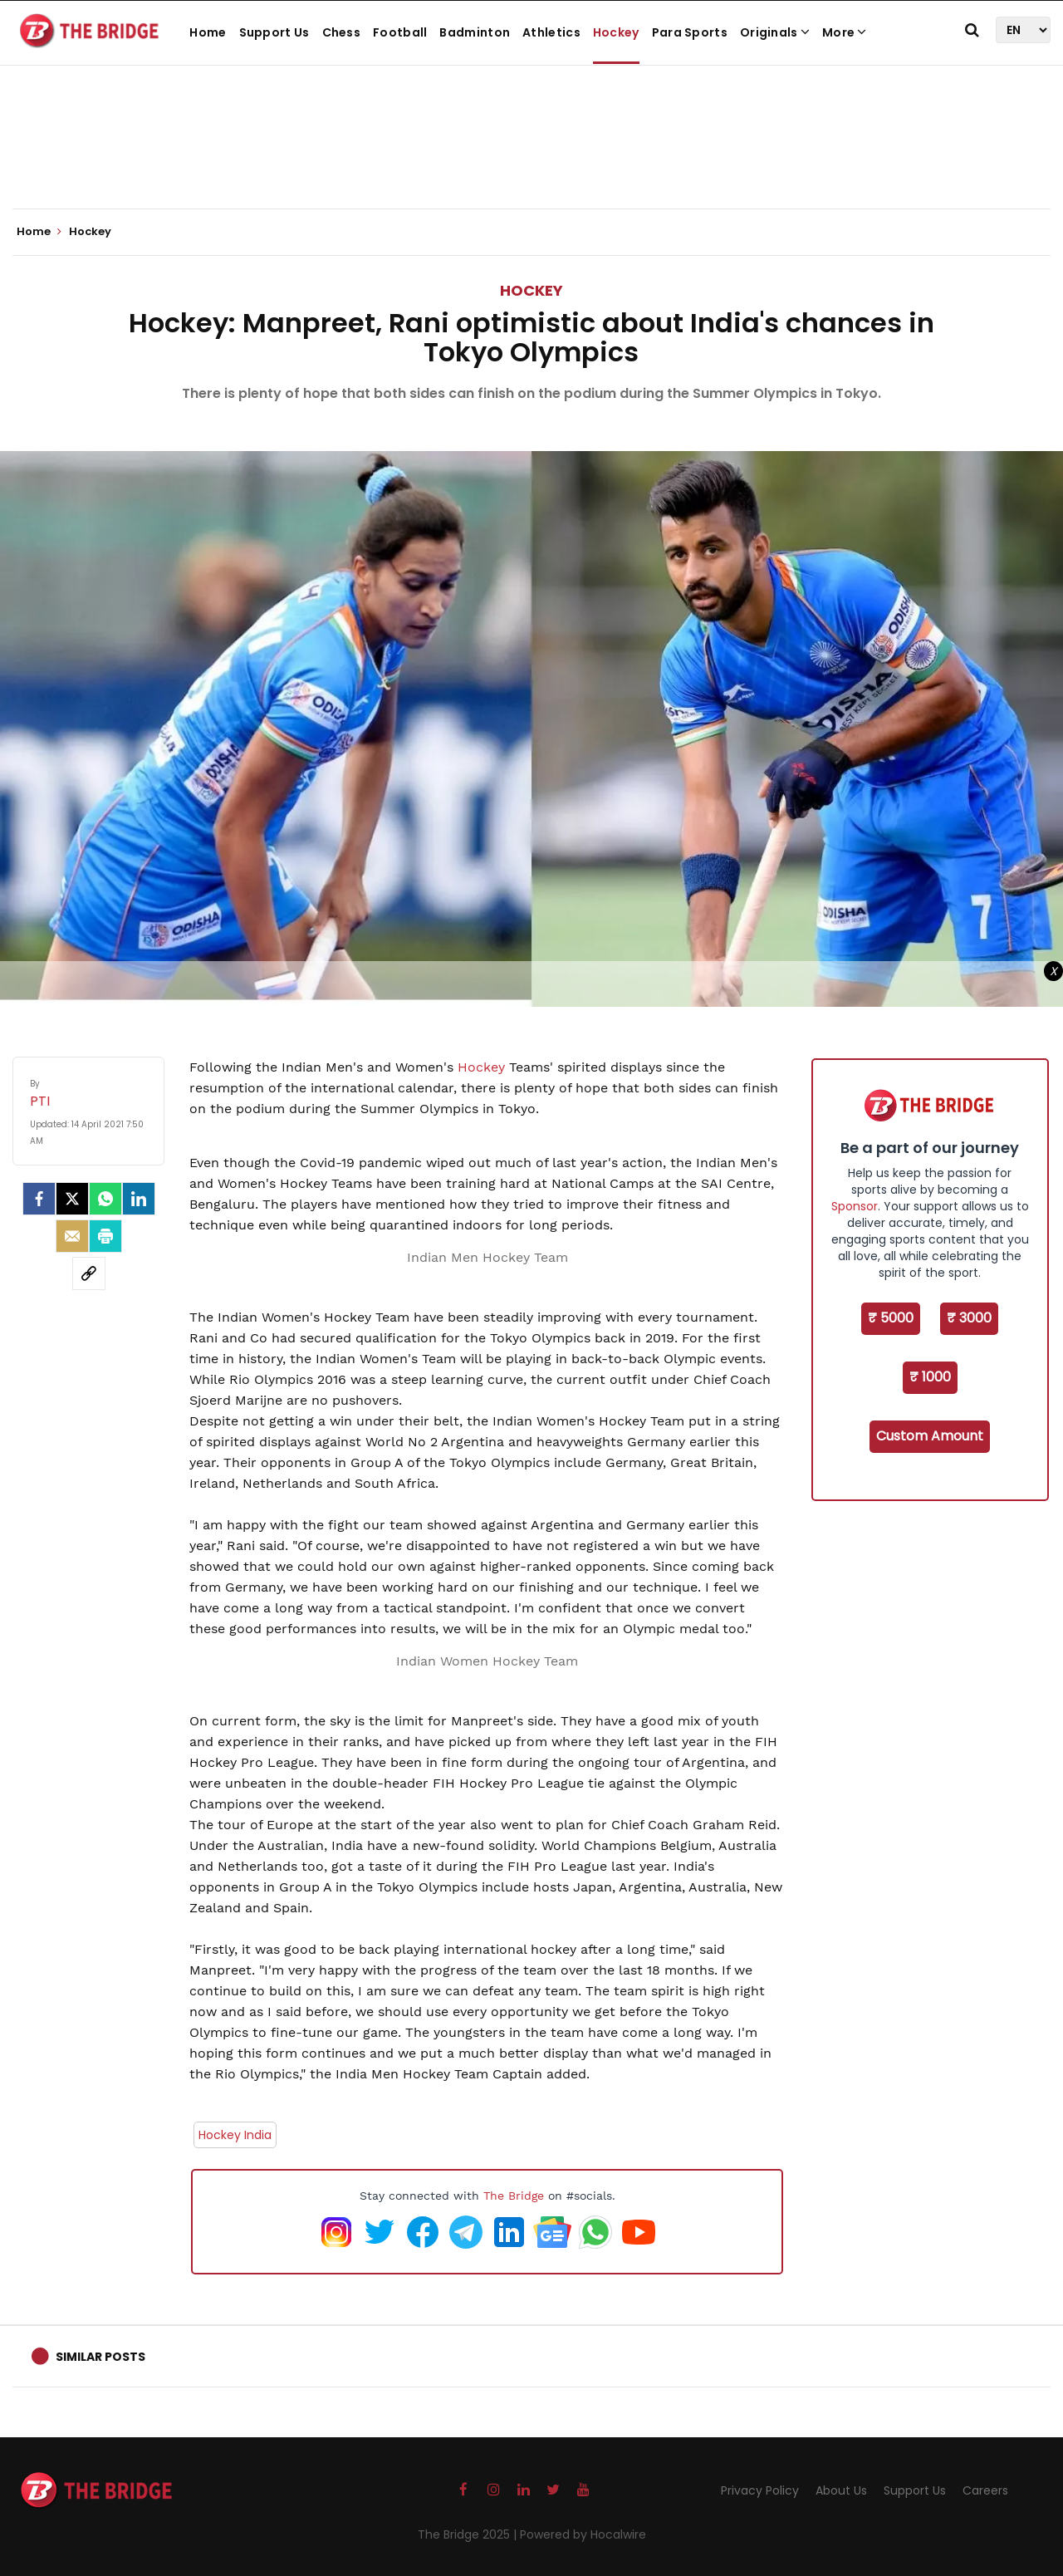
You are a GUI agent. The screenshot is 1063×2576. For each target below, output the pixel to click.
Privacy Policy (760, 2490)
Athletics (551, 32)
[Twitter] (72, 1198)
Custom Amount (929, 1435)
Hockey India (235, 2135)
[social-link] (88, 1273)
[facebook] (39, 1198)
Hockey (616, 32)
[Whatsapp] (105, 1198)
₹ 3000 (969, 1317)
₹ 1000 (930, 1376)
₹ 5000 (891, 1317)
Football (400, 32)
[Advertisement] (531, 157)
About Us (841, 2490)
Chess (341, 32)
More (844, 32)
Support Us (274, 32)
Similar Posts (100, 2356)
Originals (775, 32)
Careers (985, 2490)
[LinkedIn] (138, 1198)
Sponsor (854, 1206)
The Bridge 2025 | (469, 2534)
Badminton (474, 32)
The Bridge (513, 2195)
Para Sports (689, 32)
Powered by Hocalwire (583, 2534)
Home (207, 32)
